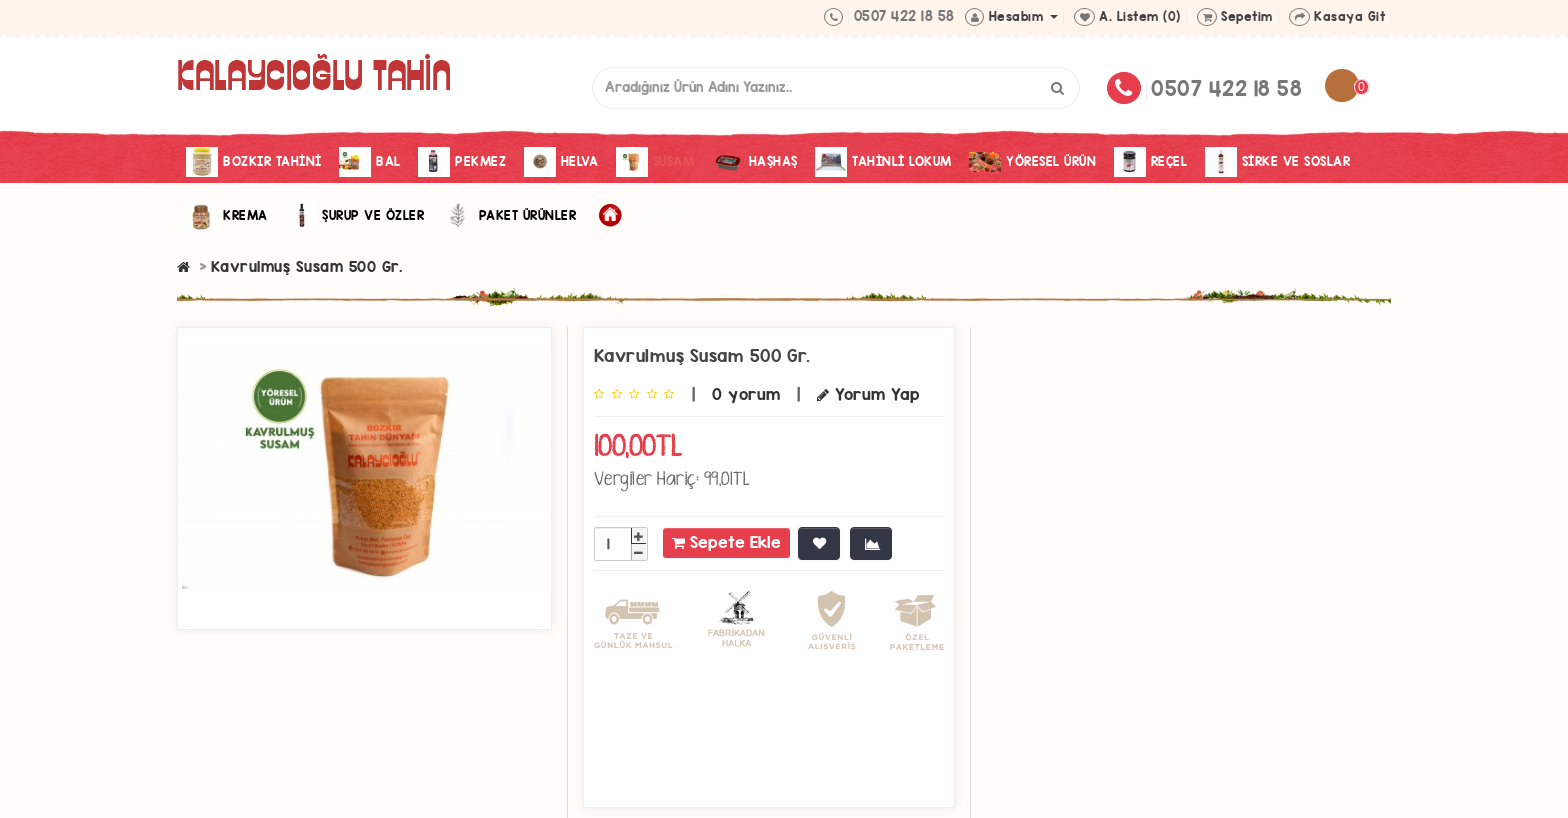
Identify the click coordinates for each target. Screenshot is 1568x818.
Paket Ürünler (509, 216)
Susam (655, 162)
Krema (227, 216)
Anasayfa (646, 216)
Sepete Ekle (726, 542)
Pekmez (462, 162)
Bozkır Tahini (254, 162)
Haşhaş (755, 162)
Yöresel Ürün (1032, 162)
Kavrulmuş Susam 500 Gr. (307, 266)
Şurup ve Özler (354, 216)
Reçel (1151, 162)
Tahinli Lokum (883, 162)
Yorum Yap (869, 394)
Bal (370, 162)
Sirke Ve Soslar (1278, 162)
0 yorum (746, 394)
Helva (561, 162)
